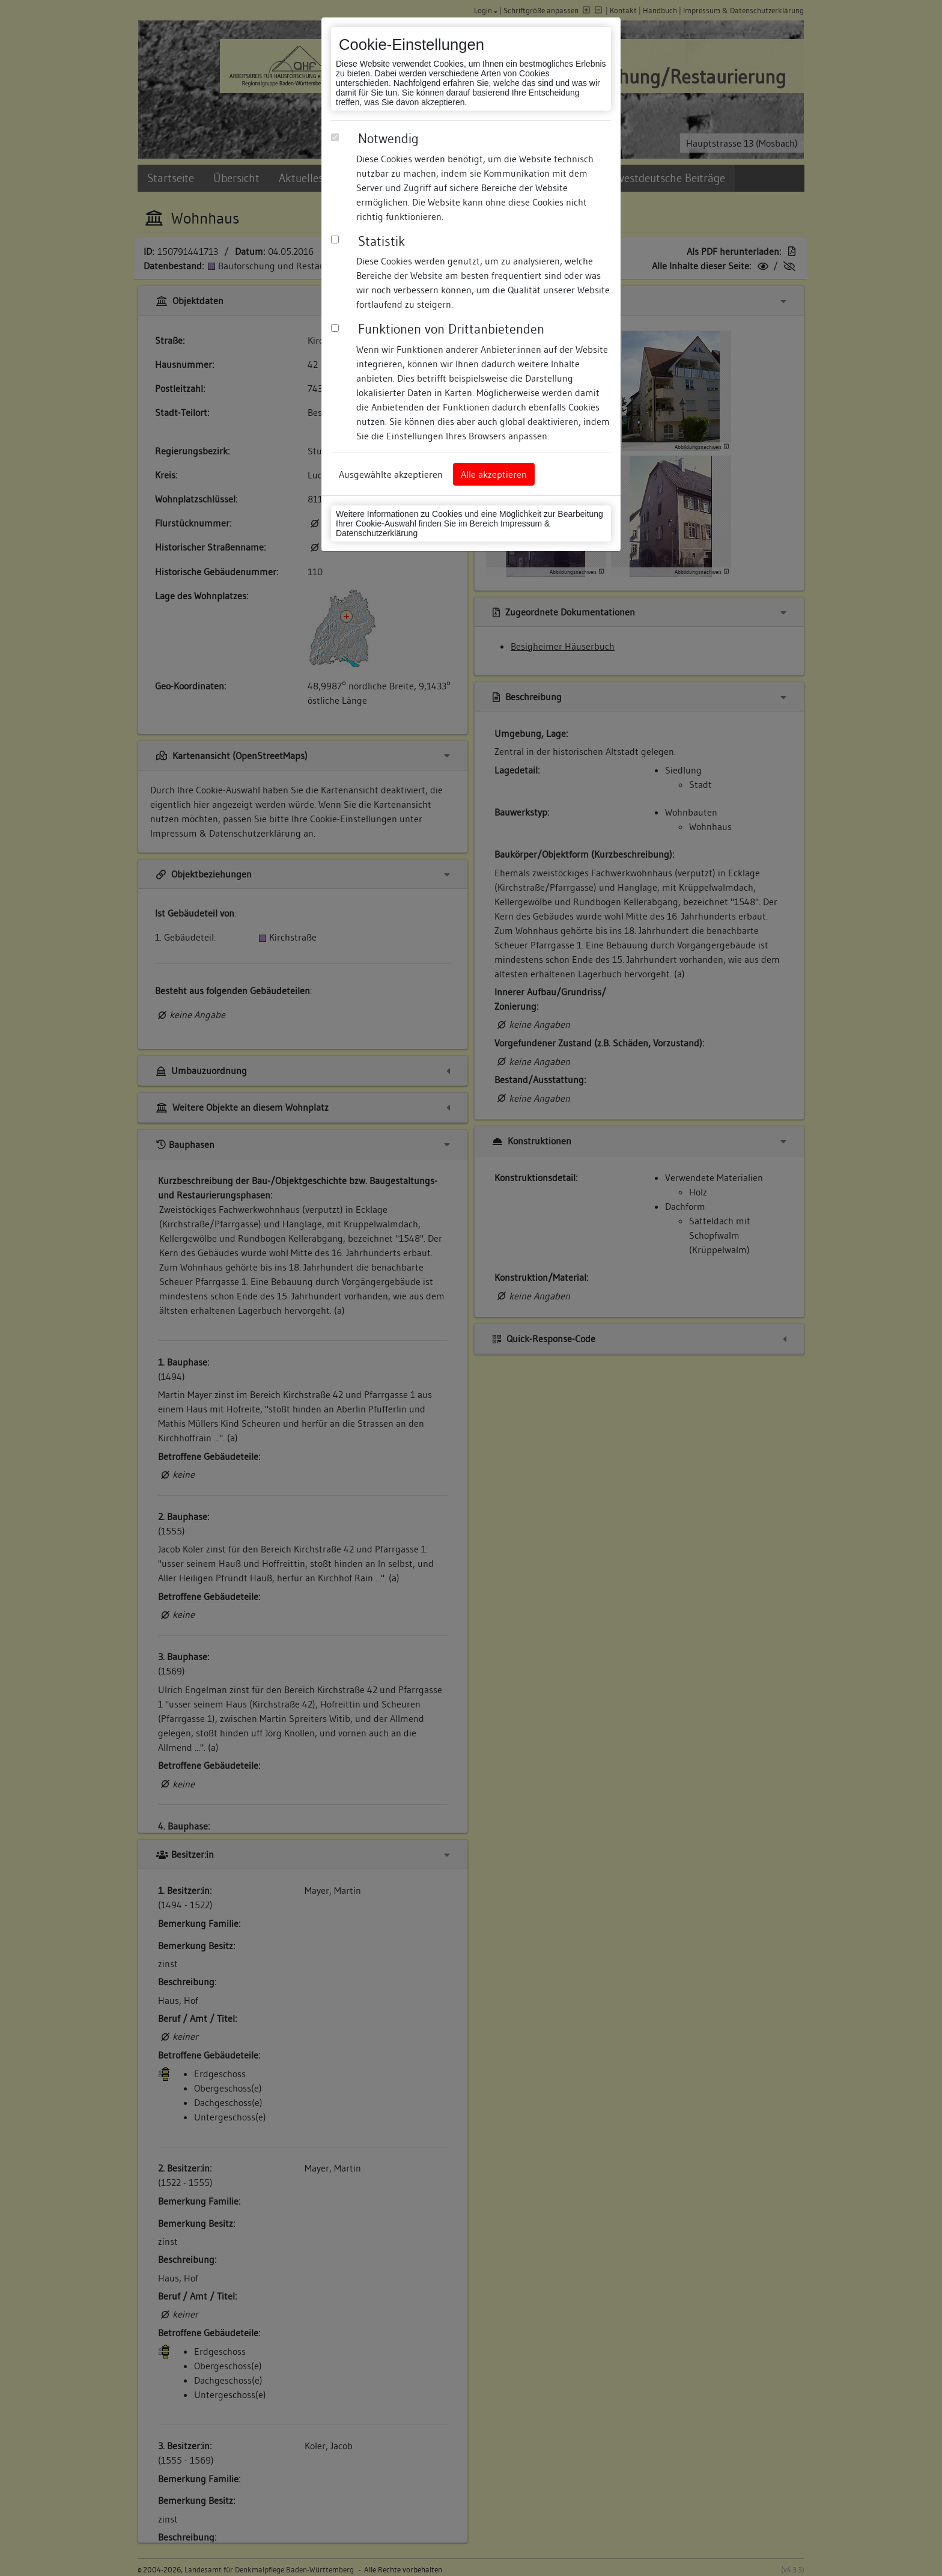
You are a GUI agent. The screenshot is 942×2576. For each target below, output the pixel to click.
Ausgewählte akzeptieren (391, 474)
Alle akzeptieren (494, 474)
